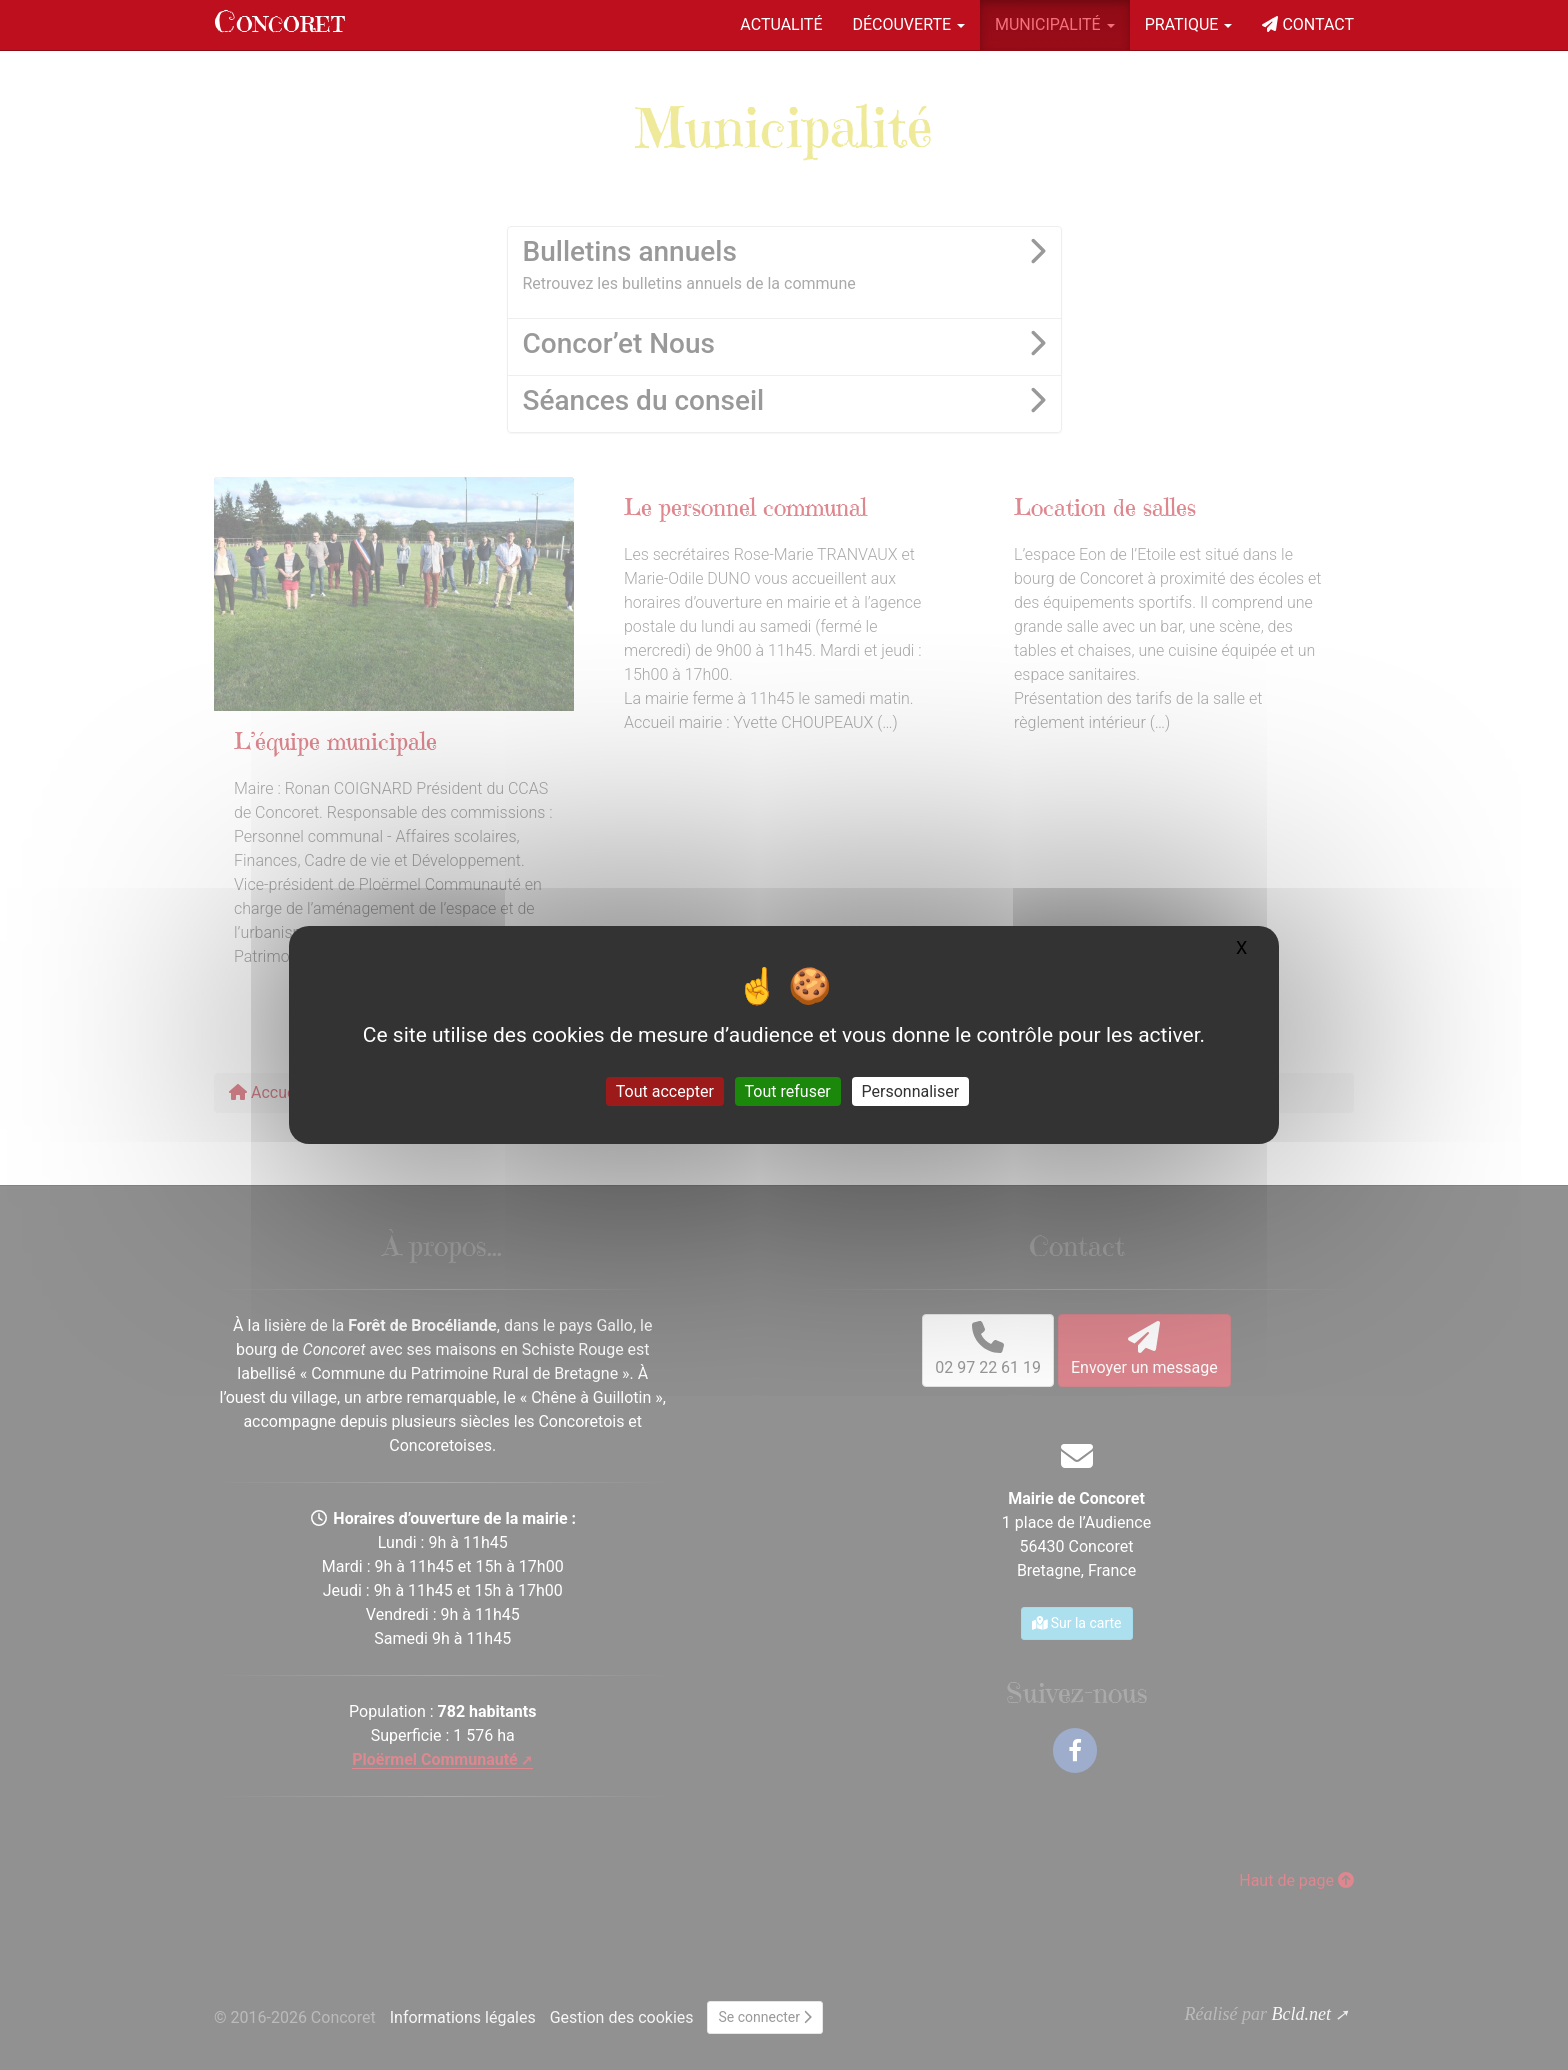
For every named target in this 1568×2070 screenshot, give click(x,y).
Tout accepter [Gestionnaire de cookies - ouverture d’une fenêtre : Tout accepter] (665, 1091)
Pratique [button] (1189, 24)
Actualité (781, 24)
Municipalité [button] (1055, 24)
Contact (1308, 24)
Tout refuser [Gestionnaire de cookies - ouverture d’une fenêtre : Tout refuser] (788, 1091)
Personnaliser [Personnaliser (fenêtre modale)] (911, 1091)
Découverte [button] (908, 24)
